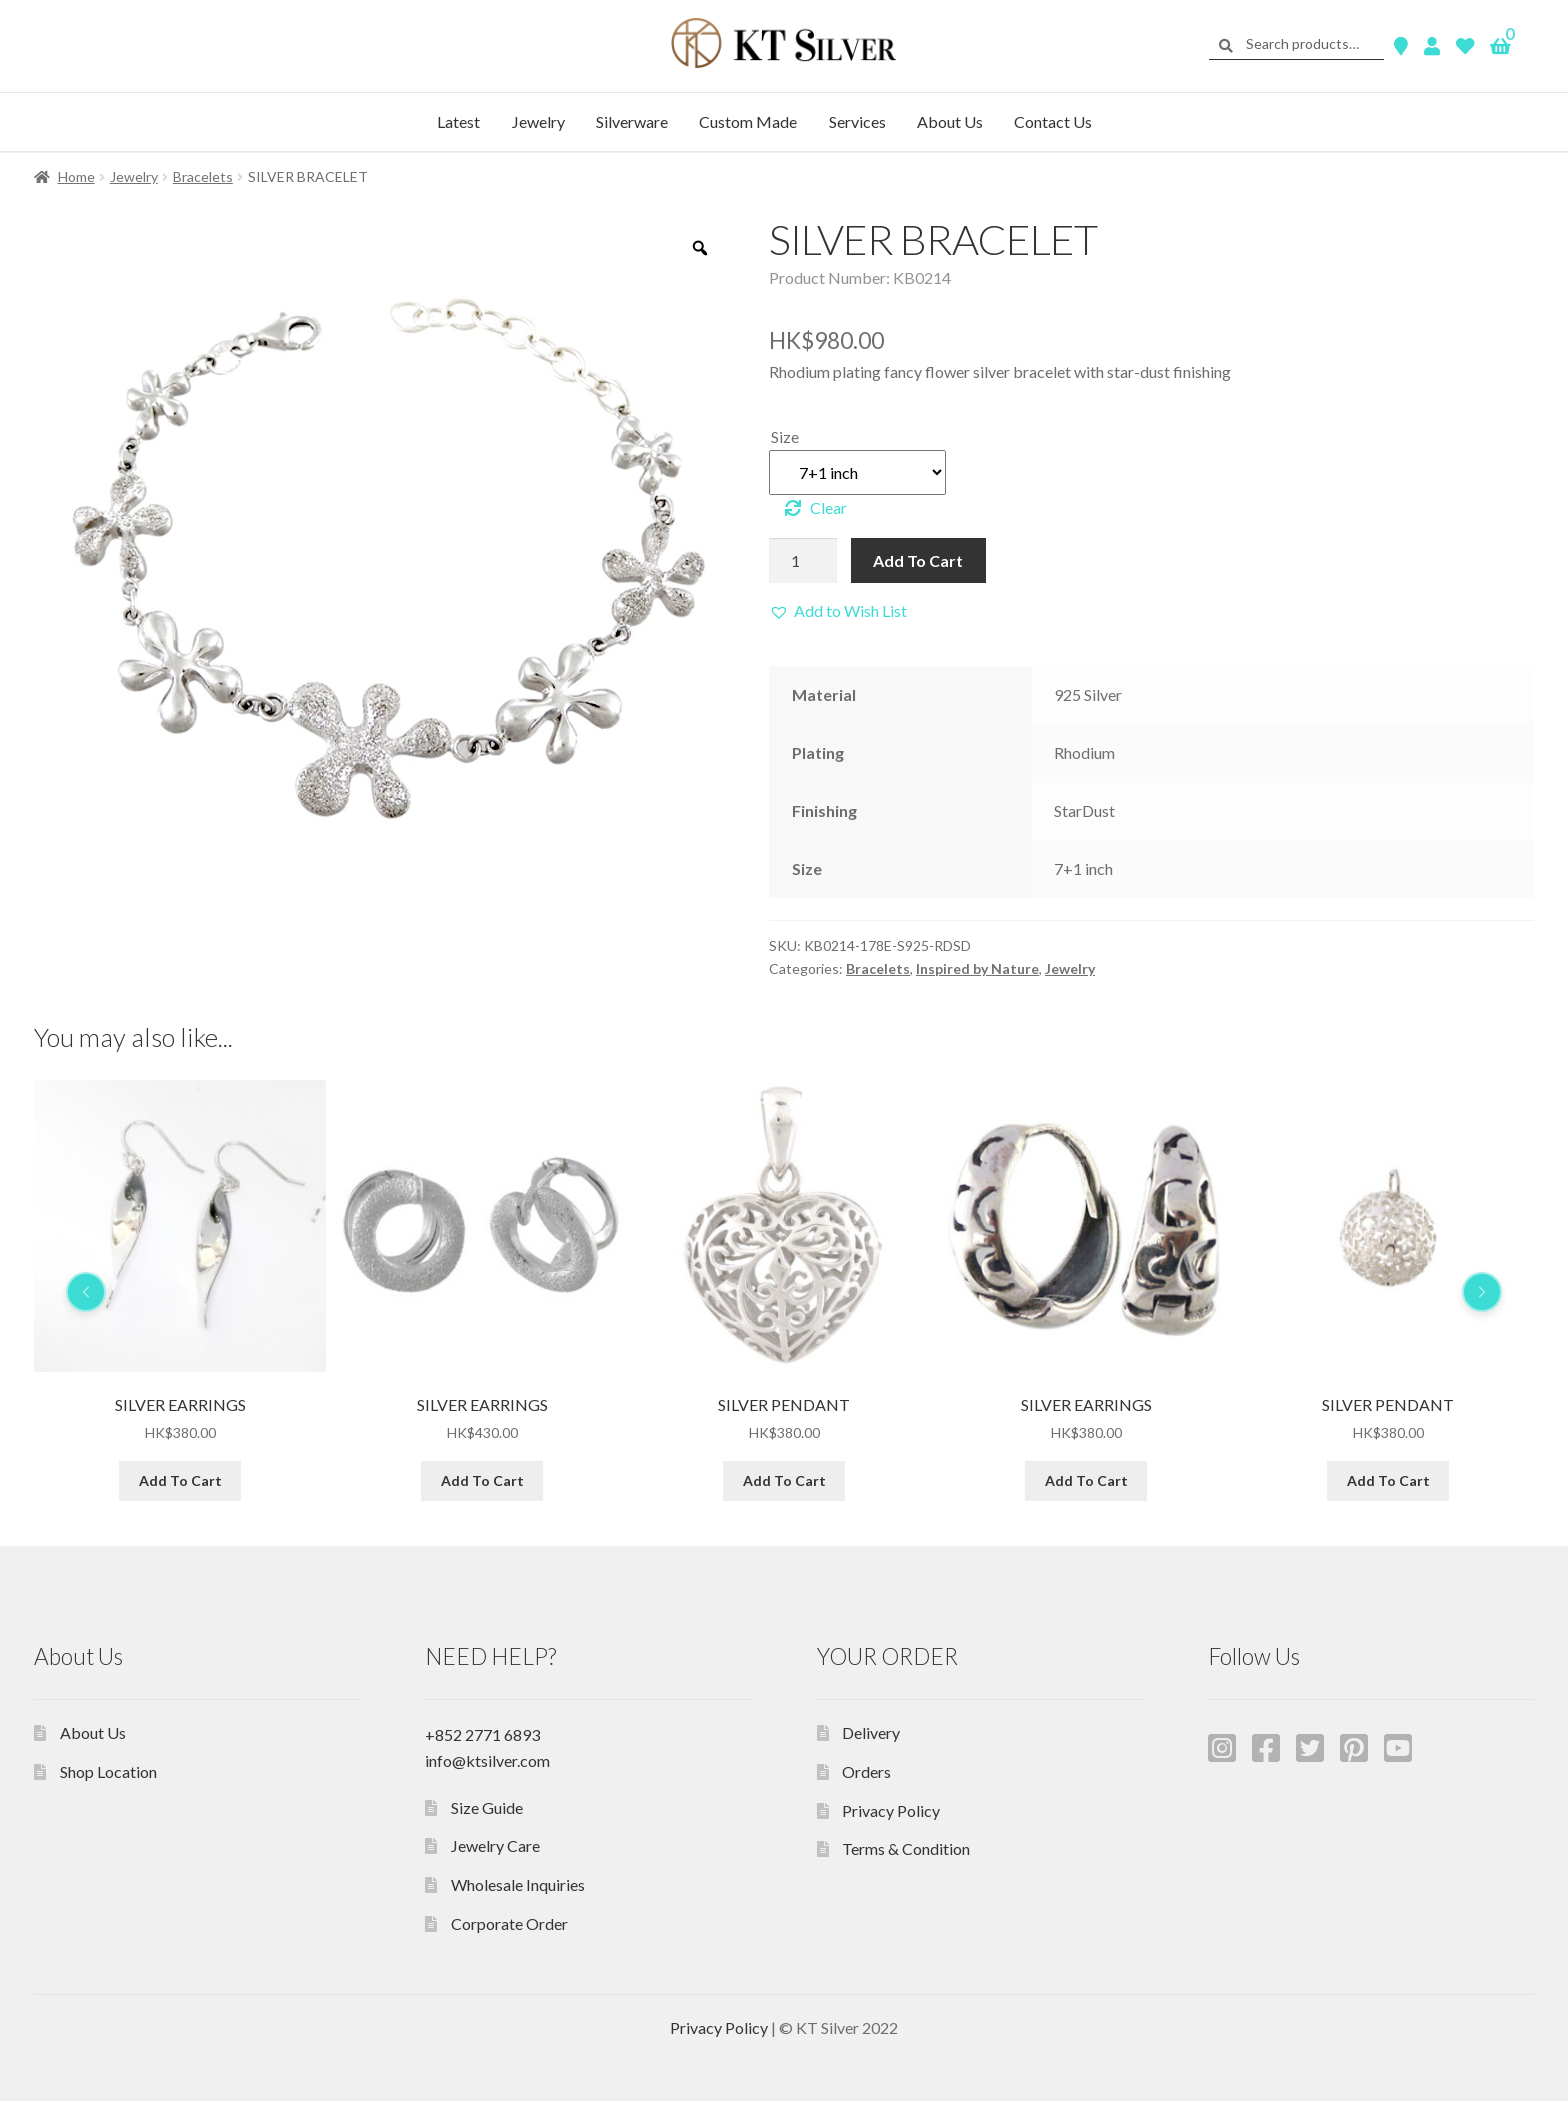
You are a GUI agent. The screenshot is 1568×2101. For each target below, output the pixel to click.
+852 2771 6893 (482, 1734)
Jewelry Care (495, 1845)
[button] (838, 611)
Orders (866, 1771)
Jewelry (538, 121)
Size (785, 436)
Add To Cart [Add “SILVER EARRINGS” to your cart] (180, 1479)
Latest (458, 121)
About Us (950, 121)
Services (857, 121)
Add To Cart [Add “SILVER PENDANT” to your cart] (1086, 1479)
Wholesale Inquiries (518, 1884)
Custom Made (748, 121)
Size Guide (487, 1807)
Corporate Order (509, 1923)
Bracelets (203, 176)
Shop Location (108, 1771)
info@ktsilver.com (487, 1760)
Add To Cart (918, 560)
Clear (828, 507)
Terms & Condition (906, 1848)
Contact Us (1053, 121)
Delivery (871, 1732)
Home (76, 176)
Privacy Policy (891, 1810)
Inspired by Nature (977, 968)
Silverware (632, 121)
